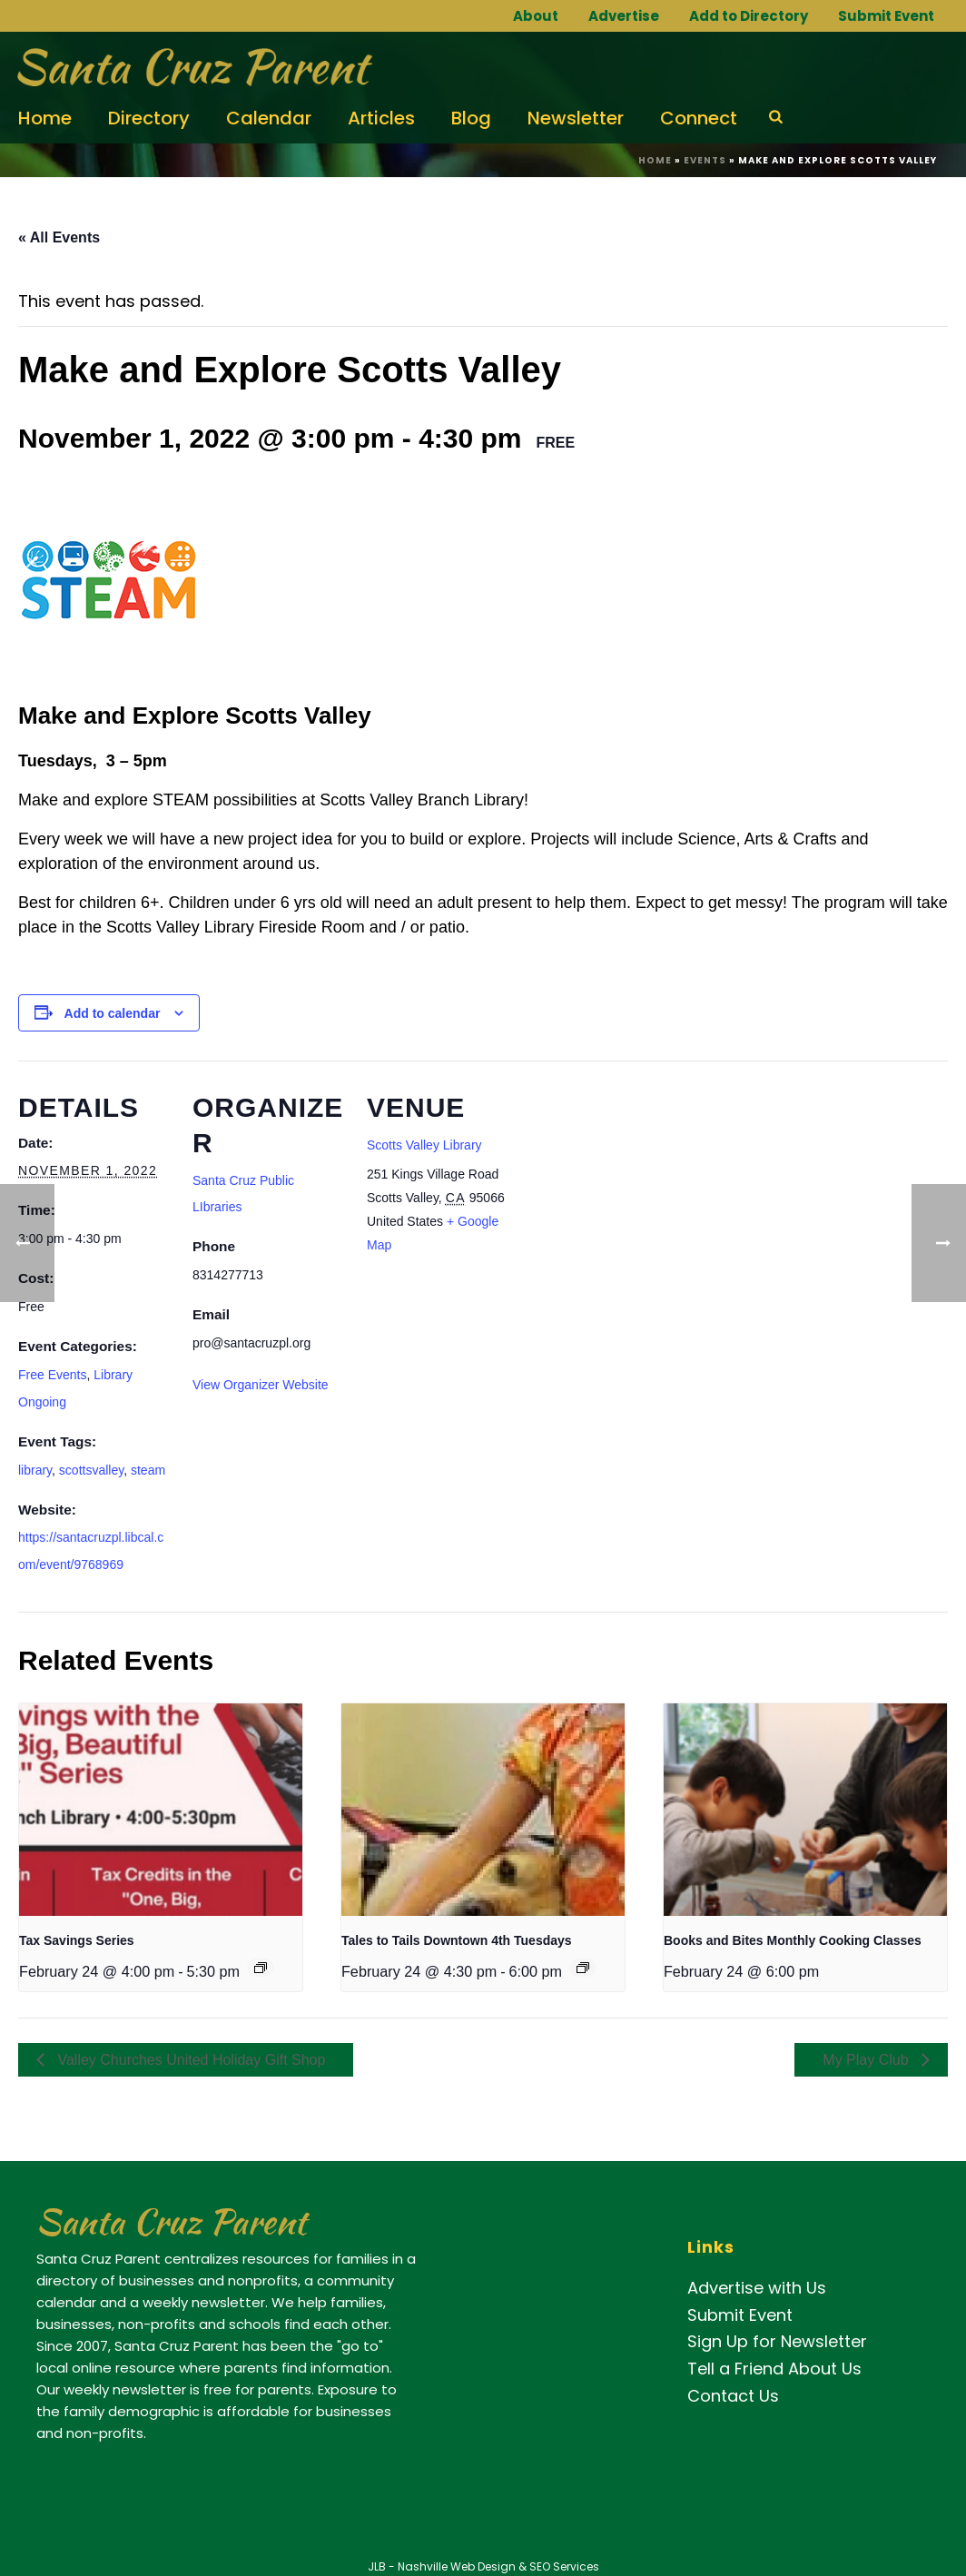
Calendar (268, 118)
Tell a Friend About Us (774, 2368)
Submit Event (886, 15)
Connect (698, 118)
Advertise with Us (756, 2287)
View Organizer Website (260, 1384)
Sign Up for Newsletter (777, 2341)
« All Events (59, 237)
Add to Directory (748, 15)
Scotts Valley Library (424, 1145)
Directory (149, 118)
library (35, 1470)
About (535, 15)
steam (148, 1470)
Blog (471, 118)
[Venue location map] (637, 1185)
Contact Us (733, 2395)
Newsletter (575, 118)
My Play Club (867, 2060)
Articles (381, 118)
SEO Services (564, 2566)
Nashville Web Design (457, 2566)
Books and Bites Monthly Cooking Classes (793, 1940)
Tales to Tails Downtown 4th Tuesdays (456, 1940)
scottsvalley (91, 1470)
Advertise (623, 15)
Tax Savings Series (76, 1940)
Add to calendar (112, 1013)
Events (705, 160)
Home (45, 118)
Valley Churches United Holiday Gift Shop (189, 2060)
